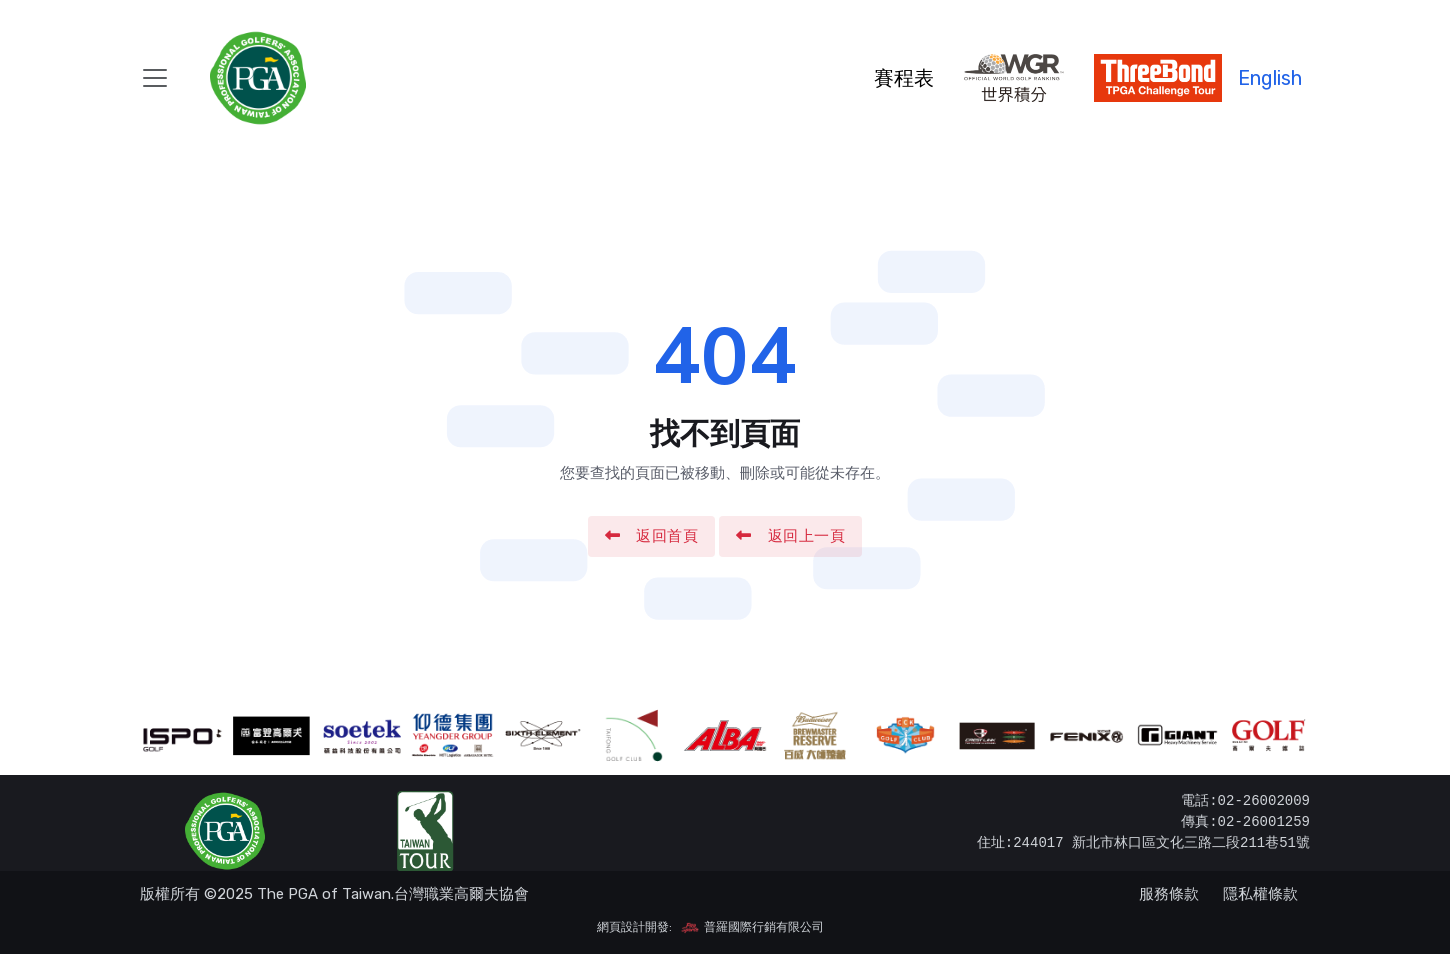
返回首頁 (652, 536)
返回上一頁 (790, 536)
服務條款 (1169, 894)
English (1270, 78)
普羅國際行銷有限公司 (752, 927)
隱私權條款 (1260, 894)
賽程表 (904, 78)
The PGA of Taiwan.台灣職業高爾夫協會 (393, 894)
